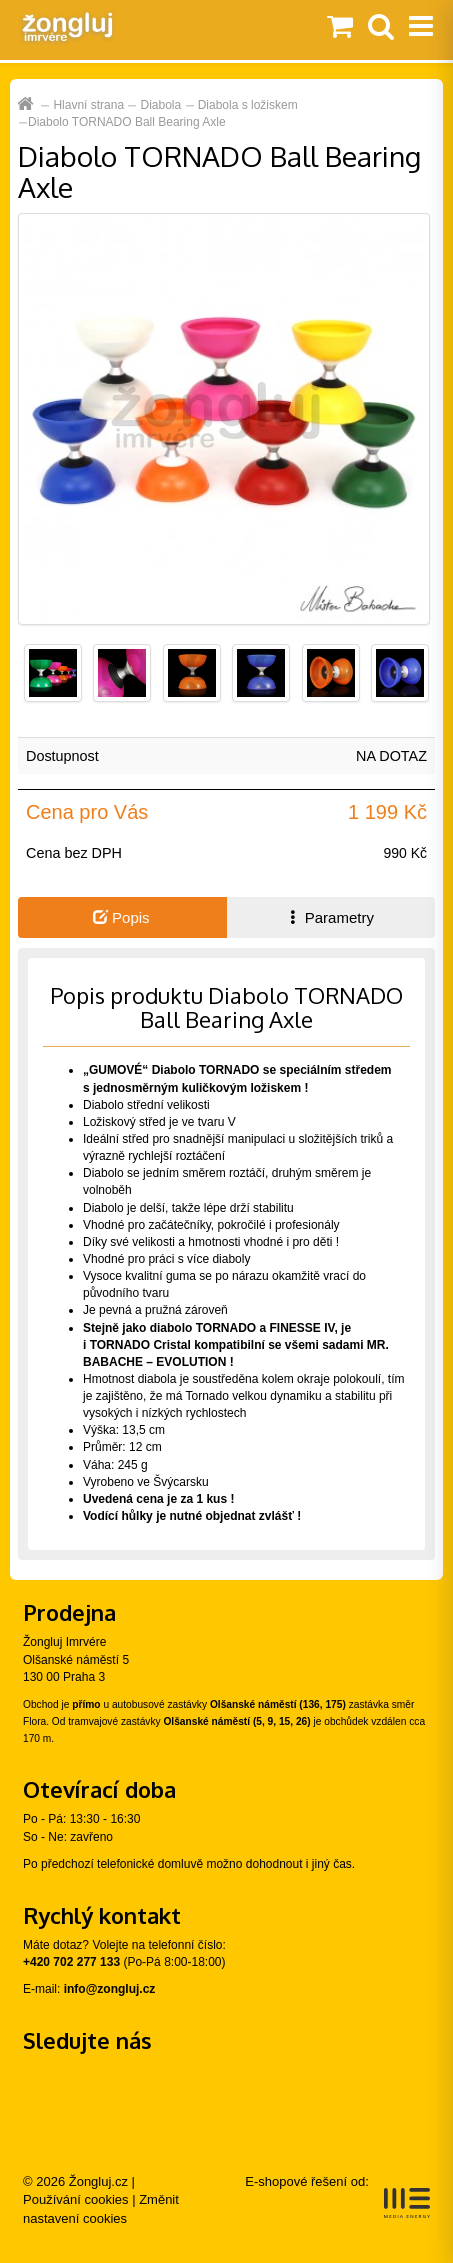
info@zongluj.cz (110, 1989)
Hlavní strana (88, 105)
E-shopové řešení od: (337, 2196)
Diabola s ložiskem (248, 105)
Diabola (161, 105)
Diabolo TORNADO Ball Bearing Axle (127, 122)
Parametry (330, 917)
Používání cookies (76, 2199)
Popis (121, 917)
